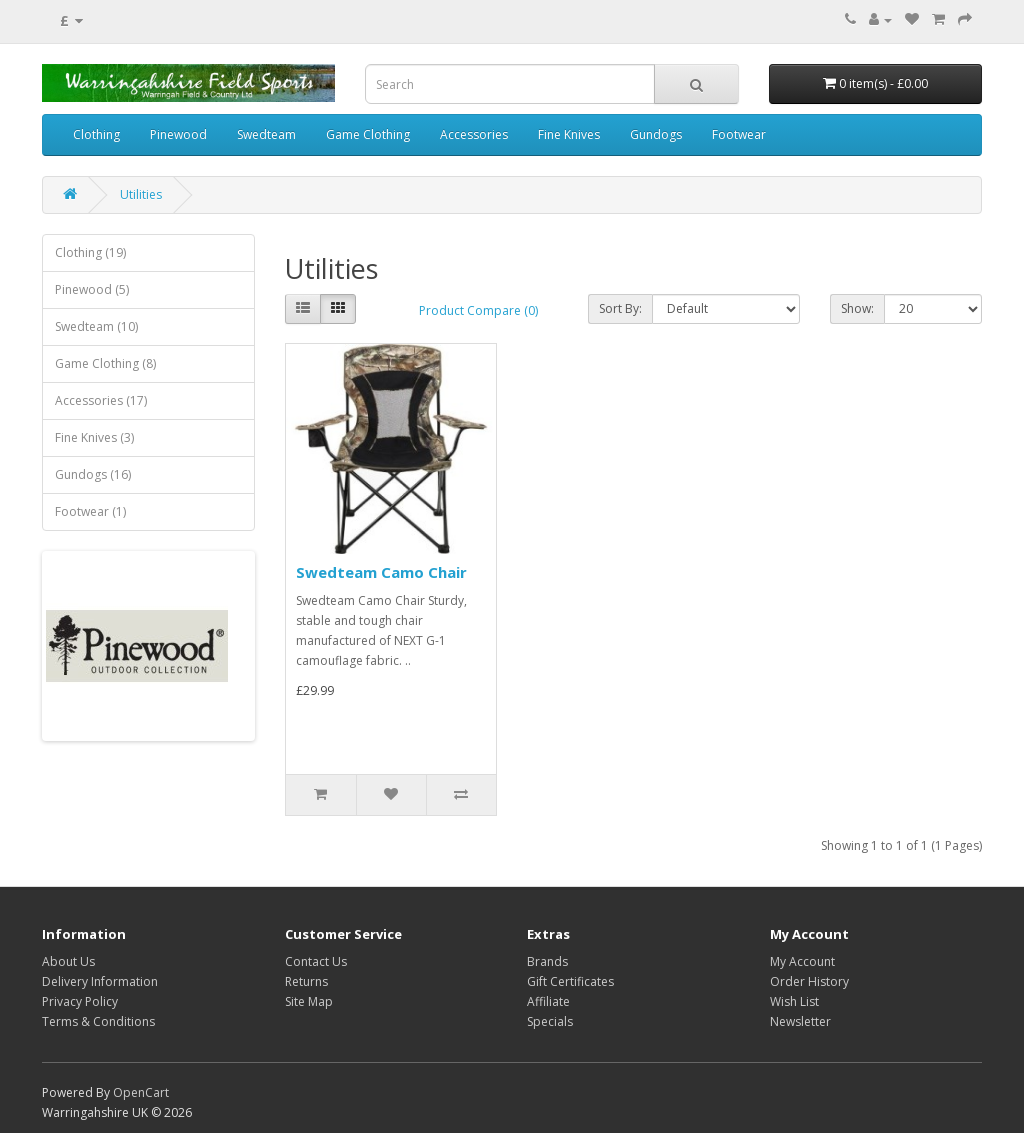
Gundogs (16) (93, 474)
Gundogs (656, 134)
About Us (68, 961)
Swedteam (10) (96, 326)
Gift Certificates (570, 981)
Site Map (309, 1001)
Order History (809, 981)
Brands (547, 961)
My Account (802, 961)
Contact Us (316, 961)
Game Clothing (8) (105, 363)
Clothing (96, 134)
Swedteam (266, 134)
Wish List (794, 1001)
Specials (550, 1021)
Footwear (739, 134)
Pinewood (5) (92, 289)
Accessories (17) (101, 400)
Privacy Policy (80, 1001)
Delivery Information (100, 981)
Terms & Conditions (98, 1021)
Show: (857, 308)
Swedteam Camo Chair (381, 572)
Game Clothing (368, 134)
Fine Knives (569, 134)
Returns (306, 981)
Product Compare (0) (478, 310)
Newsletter (800, 1021)
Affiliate (548, 1001)
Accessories (474, 134)
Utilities (141, 194)
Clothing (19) (90, 252)
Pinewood (178, 134)
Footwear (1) (90, 511)
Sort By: (620, 308)
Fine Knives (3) (94, 437)
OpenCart (141, 1092)
